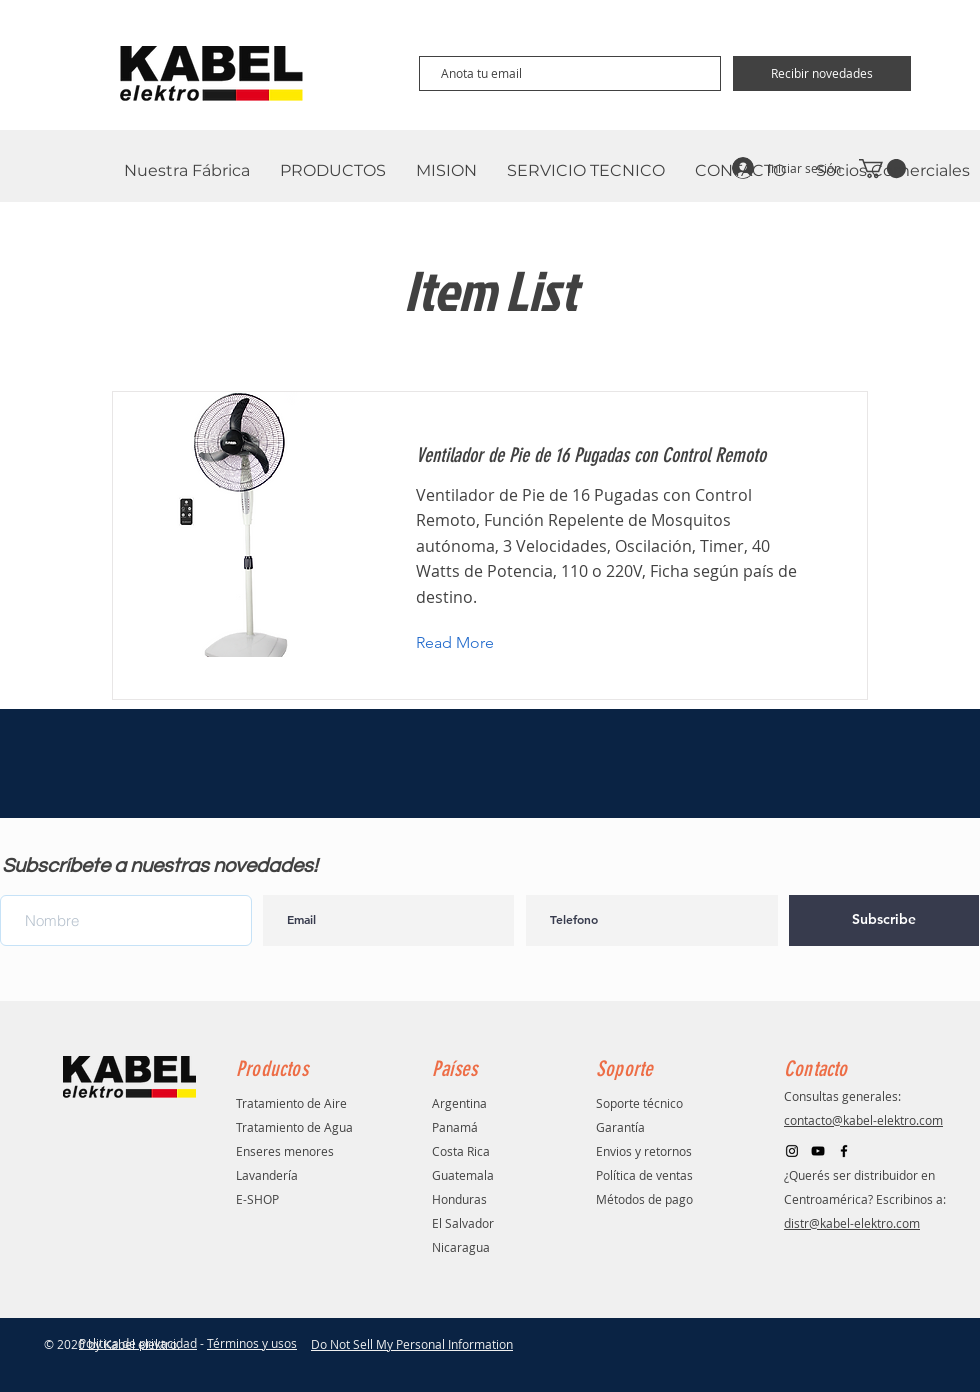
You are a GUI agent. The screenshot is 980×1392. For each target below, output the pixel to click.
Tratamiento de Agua (294, 1127)
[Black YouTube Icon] (818, 1151)
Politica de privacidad (138, 1343)
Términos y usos (252, 1343)
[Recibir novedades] (822, 73)
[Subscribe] (884, 920)
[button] (470, 644)
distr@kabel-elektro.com (852, 1223)
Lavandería (267, 1175)
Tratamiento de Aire (291, 1103)
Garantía (620, 1127)
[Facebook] (844, 1151)
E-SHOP (257, 1199)
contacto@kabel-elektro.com (863, 1120)
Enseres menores (285, 1151)
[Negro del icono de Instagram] (792, 1151)
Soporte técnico (639, 1103)
